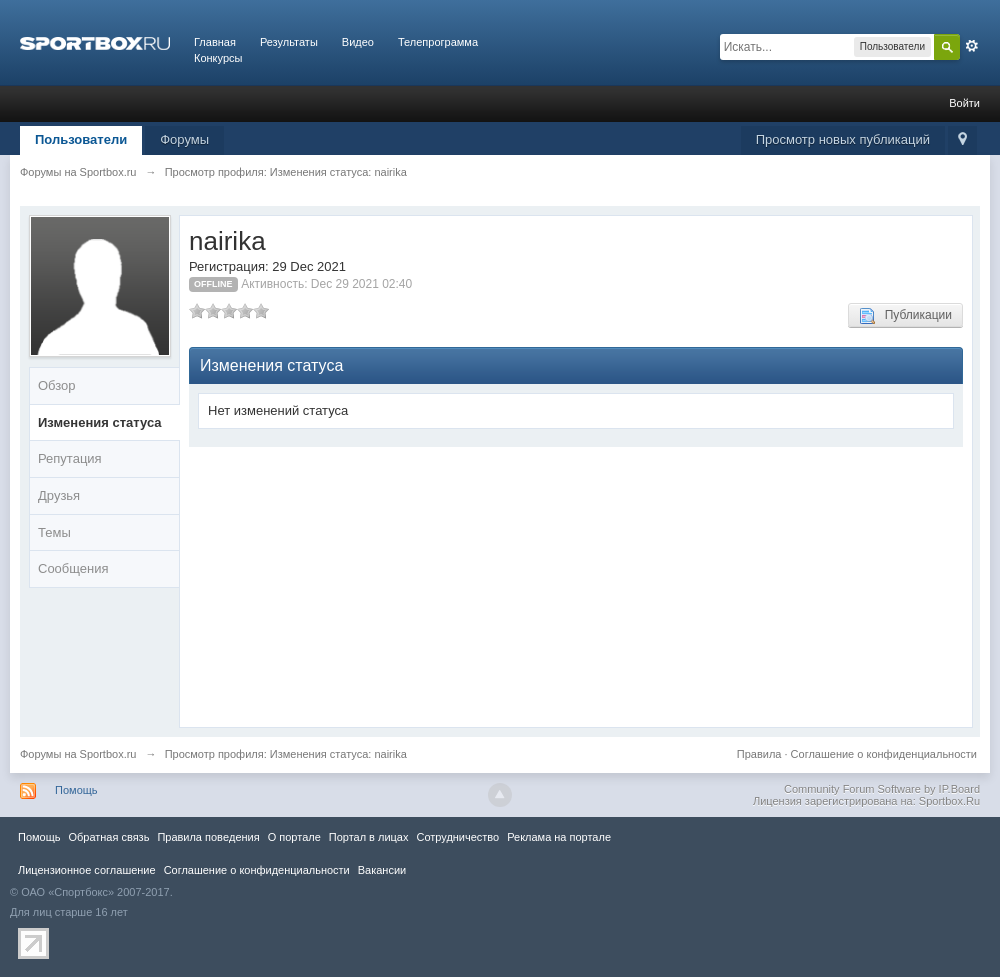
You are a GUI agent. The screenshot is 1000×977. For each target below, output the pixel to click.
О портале (294, 837)
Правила (759, 754)
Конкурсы (218, 58)
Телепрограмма (438, 42)
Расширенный (972, 46)
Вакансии (382, 870)
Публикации (905, 316)
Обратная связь (108, 837)
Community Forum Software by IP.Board (882, 789)
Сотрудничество (457, 837)
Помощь (76, 790)
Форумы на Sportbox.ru (78, 754)
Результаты (289, 42)
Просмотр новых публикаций (843, 139)
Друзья (59, 495)
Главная (215, 42)
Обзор (57, 385)
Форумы (184, 139)
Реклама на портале (559, 837)
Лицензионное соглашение (87, 870)
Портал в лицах (369, 837)
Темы (54, 532)
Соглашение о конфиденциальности (884, 754)
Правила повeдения (208, 837)
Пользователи (81, 139)
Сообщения (73, 568)
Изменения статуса (100, 422)
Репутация (70, 458)
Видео (358, 42)
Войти (964, 103)
